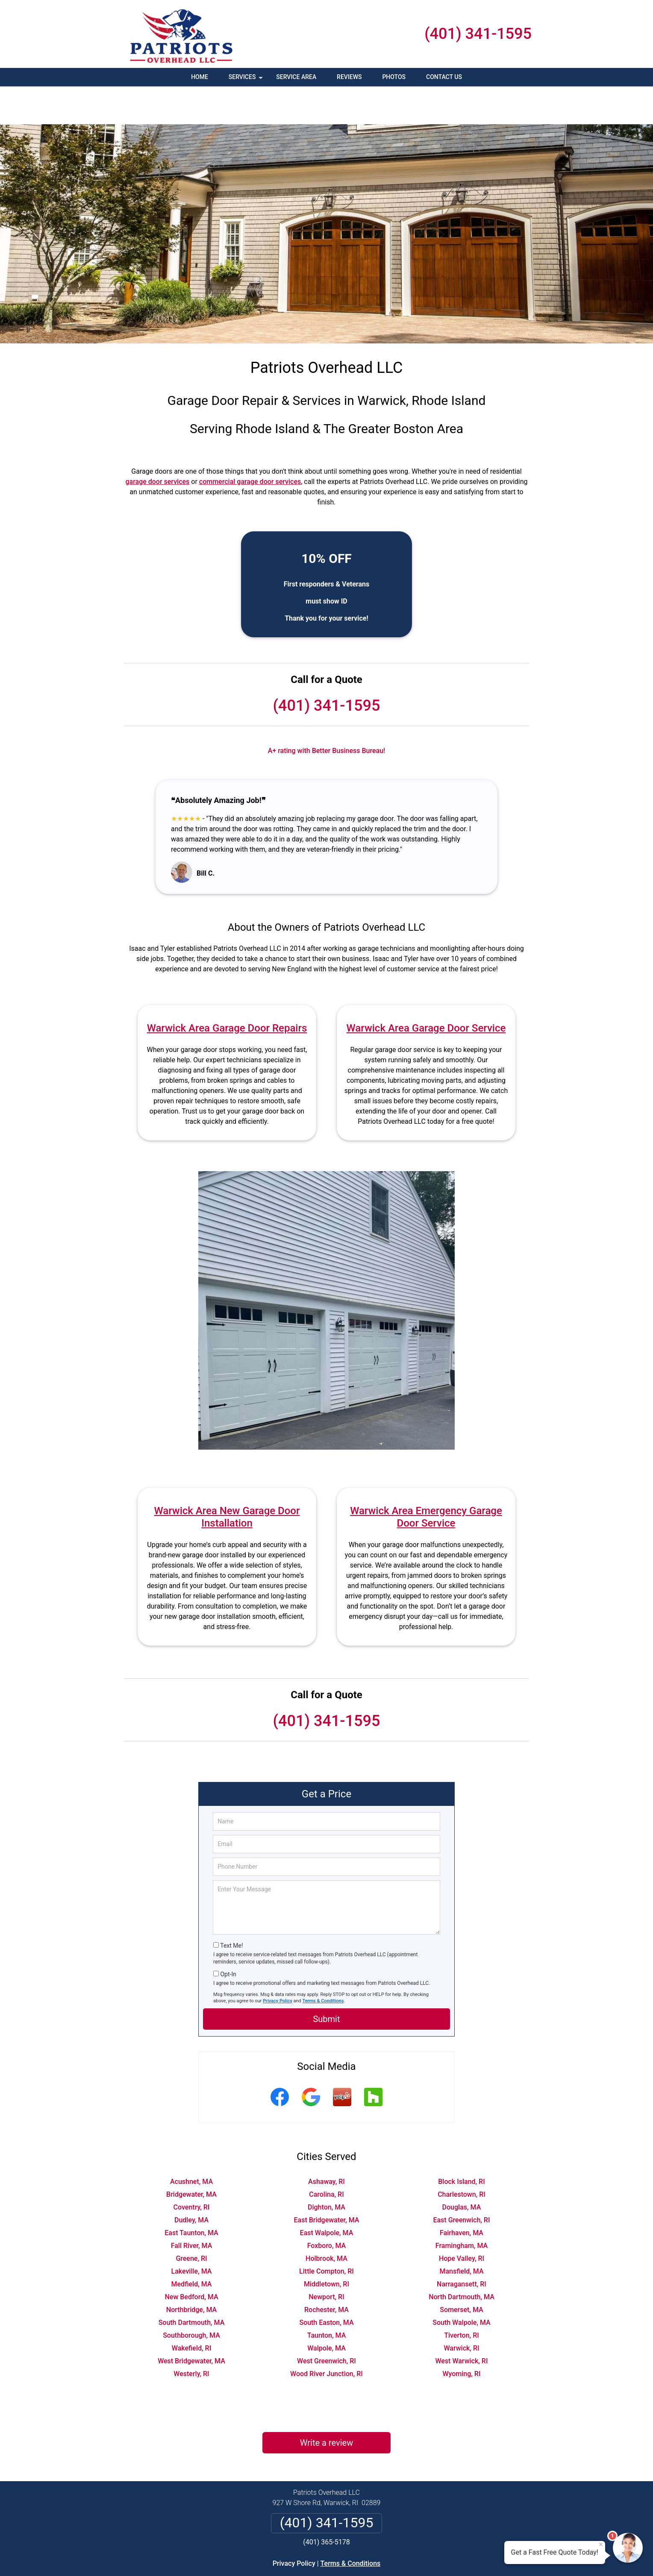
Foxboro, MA (326, 2208)
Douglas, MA (461, 2169)
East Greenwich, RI (461, 2182)
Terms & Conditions (323, 1963)
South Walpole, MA (461, 2284)
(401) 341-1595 (478, 34)
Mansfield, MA (461, 2233)
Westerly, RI (191, 2336)
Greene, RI (191, 2220)
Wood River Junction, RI (326, 2336)
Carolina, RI (326, 2156)
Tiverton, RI (461, 2297)
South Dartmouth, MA (192, 2284)
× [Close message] (601, 2544)
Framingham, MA (461, 2208)
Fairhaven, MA (461, 2195)
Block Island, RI (461, 2143)
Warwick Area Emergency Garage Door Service (426, 1479)
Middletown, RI (326, 2246)
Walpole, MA (326, 2310)
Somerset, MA (461, 2272)
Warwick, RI (461, 2310)
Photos (394, 76)
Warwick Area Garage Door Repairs (227, 990)
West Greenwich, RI (326, 2323)
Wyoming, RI (461, 2336)
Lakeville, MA (191, 2233)
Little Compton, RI (326, 2233)
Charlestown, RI (461, 2156)
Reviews (349, 76)
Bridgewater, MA (191, 2156)
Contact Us (444, 76)
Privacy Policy (277, 1963)
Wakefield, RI (191, 2310)
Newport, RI (326, 2259)
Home (199, 76)
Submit (326, 1981)
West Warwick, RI (461, 2323)
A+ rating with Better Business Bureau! (326, 713)
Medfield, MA (191, 2246)
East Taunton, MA (191, 2195)
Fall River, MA (191, 2208)
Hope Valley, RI (461, 2220)
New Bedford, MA (191, 2259)
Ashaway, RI (326, 2143)
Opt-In (228, 1936)
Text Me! (231, 1907)
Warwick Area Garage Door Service (426, 990)
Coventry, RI (192, 2169)
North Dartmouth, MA (461, 2259)
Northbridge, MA (191, 2272)
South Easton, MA (326, 2284)
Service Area (296, 76)
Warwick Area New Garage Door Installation (227, 1479)
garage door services (157, 444)
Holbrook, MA (326, 2220)
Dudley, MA (191, 2182)
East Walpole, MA (326, 2195)
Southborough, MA (191, 2297)
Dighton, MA (326, 2169)
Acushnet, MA (191, 2143)
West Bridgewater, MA (191, 2323)
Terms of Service (388, 2557)
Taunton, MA (326, 2297)
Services (247, 79)
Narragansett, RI (461, 2246)
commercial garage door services (250, 444)
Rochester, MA (326, 2272)
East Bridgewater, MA (326, 2182)
